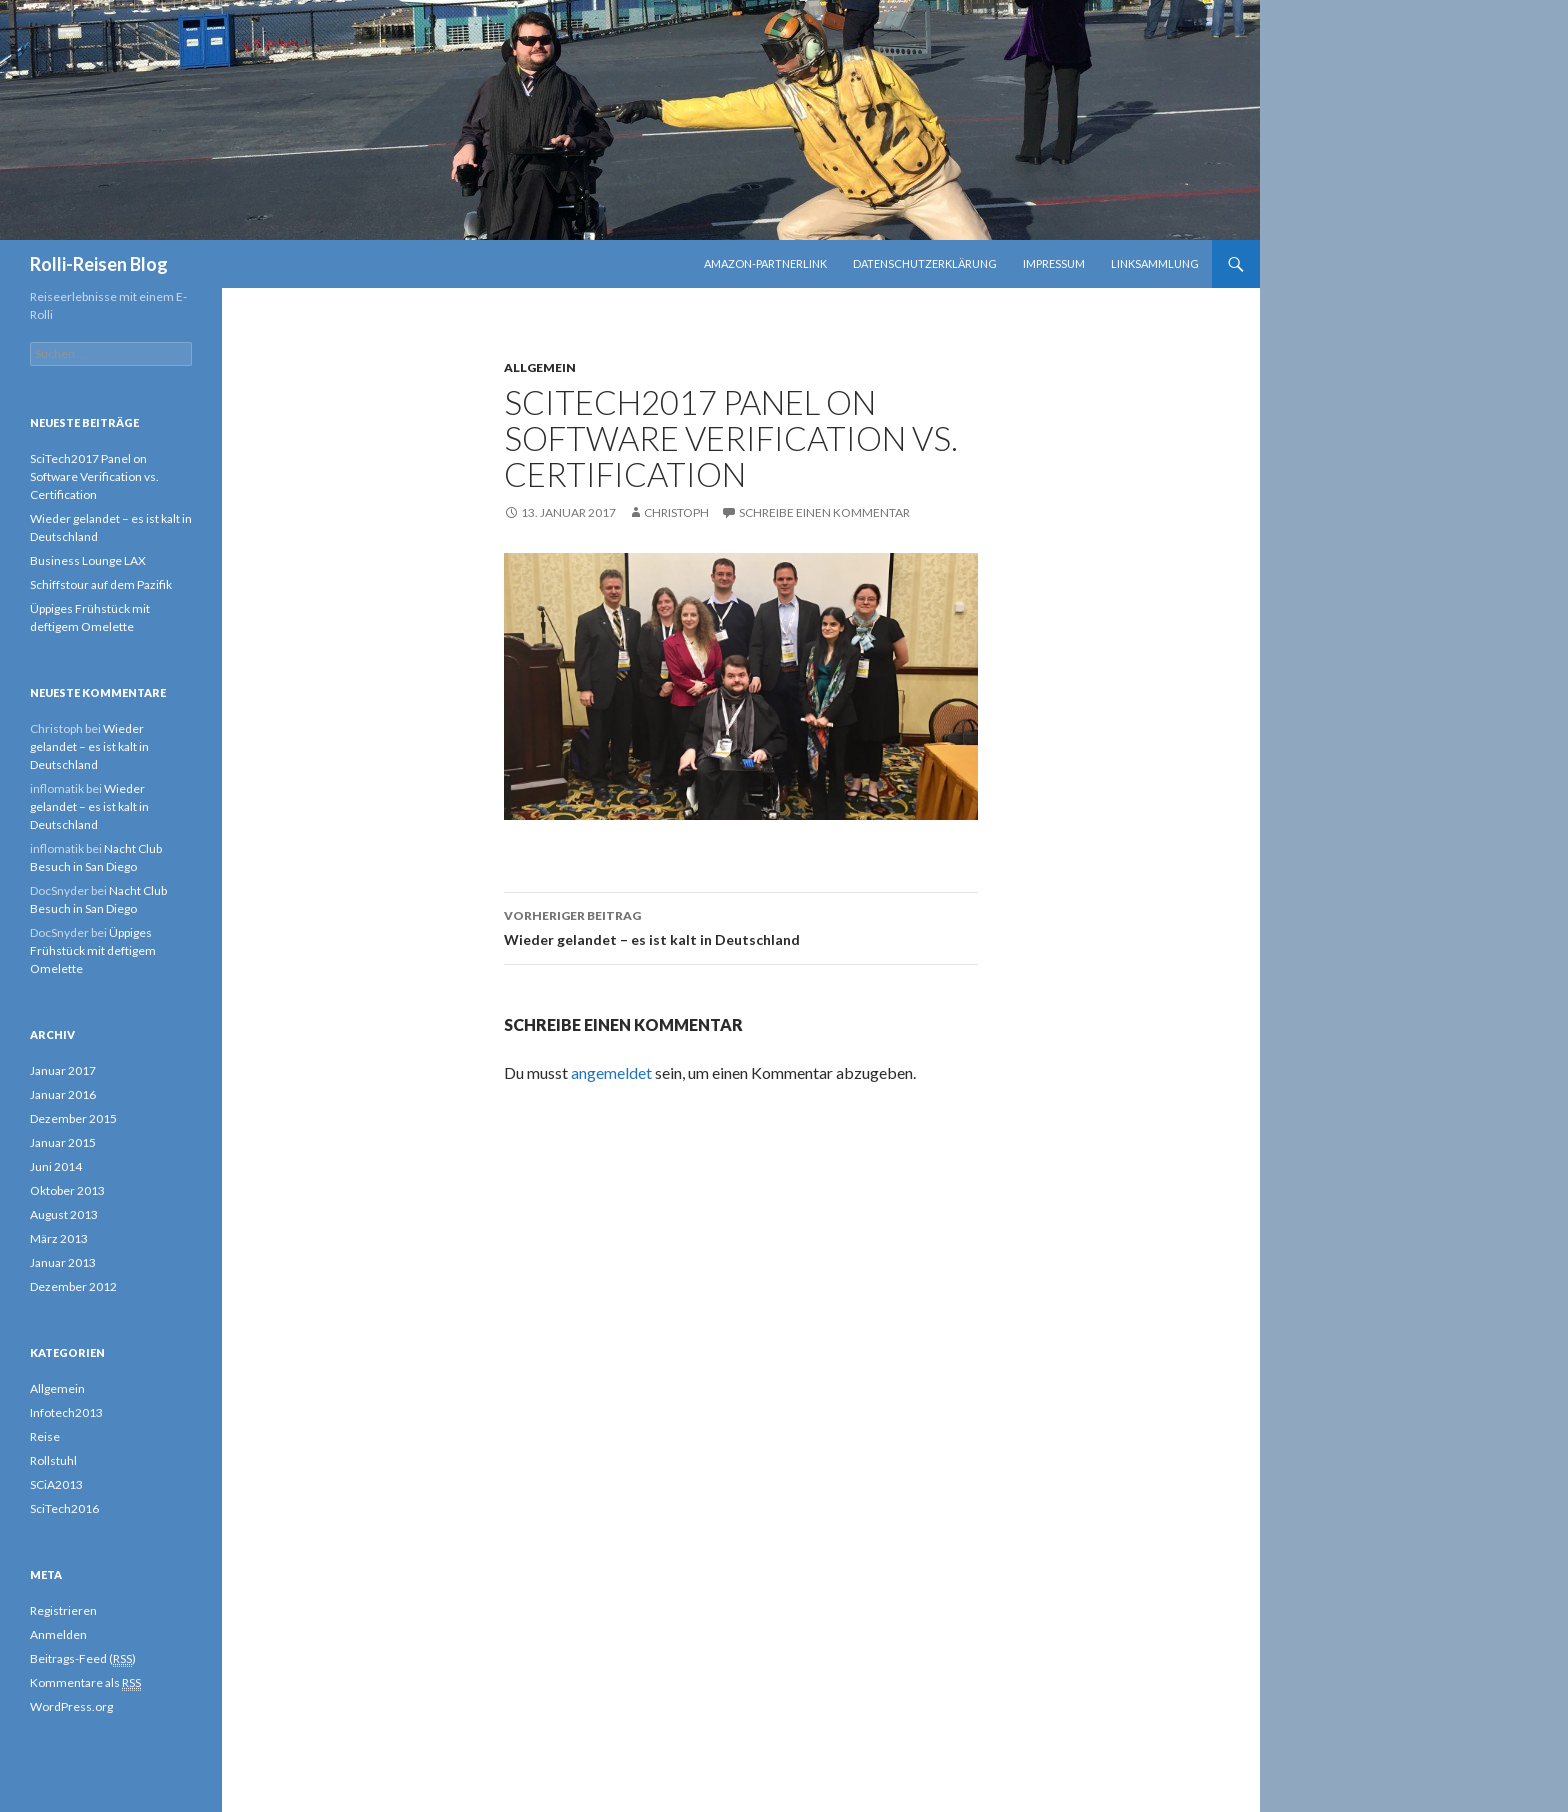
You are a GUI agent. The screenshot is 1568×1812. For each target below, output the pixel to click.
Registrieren (63, 1610)
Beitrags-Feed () (83, 1659)
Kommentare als (85, 1683)
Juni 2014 (56, 1166)
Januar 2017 (63, 1070)
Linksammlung (1155, 263)
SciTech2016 (64, 1508)
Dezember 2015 (73, 1118)
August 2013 (64, 1214)
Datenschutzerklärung (925, 263)
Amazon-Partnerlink (765, 263)
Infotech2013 (66, 1412)
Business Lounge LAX (88, 560)
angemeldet (611, 1072)
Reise (45, 1436)
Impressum (1054, 263)
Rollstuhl (53, 1460)
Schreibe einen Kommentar (824, 512)
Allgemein (540, 367)
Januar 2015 (63, 1142)
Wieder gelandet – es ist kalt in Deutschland (741, 926)
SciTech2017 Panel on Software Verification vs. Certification (94, 476)
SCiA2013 (56, 1484)
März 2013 (59, 1238)
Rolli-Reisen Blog (99, 264)
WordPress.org (71, 1706)
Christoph (676, 512)
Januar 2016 (63, 1094)
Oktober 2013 (67, 1190)
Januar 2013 (63, 1262)
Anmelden (58, 1634)
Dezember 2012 (73, 1286)
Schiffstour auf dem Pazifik (101, 584)
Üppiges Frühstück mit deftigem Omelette (93, 950)
